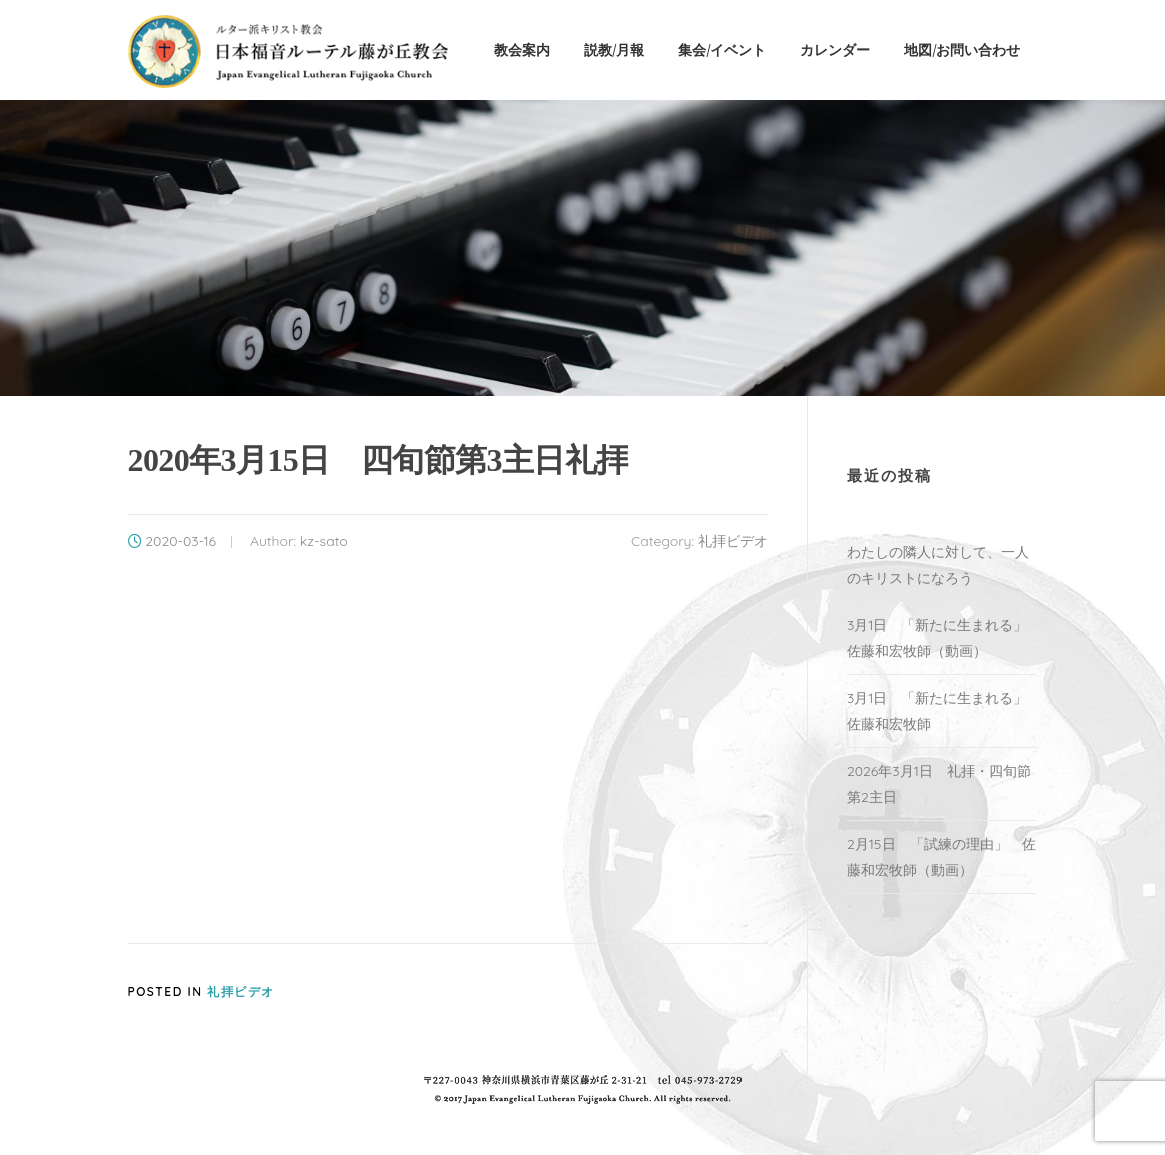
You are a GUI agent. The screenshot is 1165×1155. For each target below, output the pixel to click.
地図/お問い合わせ (962, 49)
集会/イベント (722, 49)
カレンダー (835, 49)
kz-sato (324, 541)
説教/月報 (614, 49)
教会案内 (522, 49)
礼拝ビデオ (733, 541)
